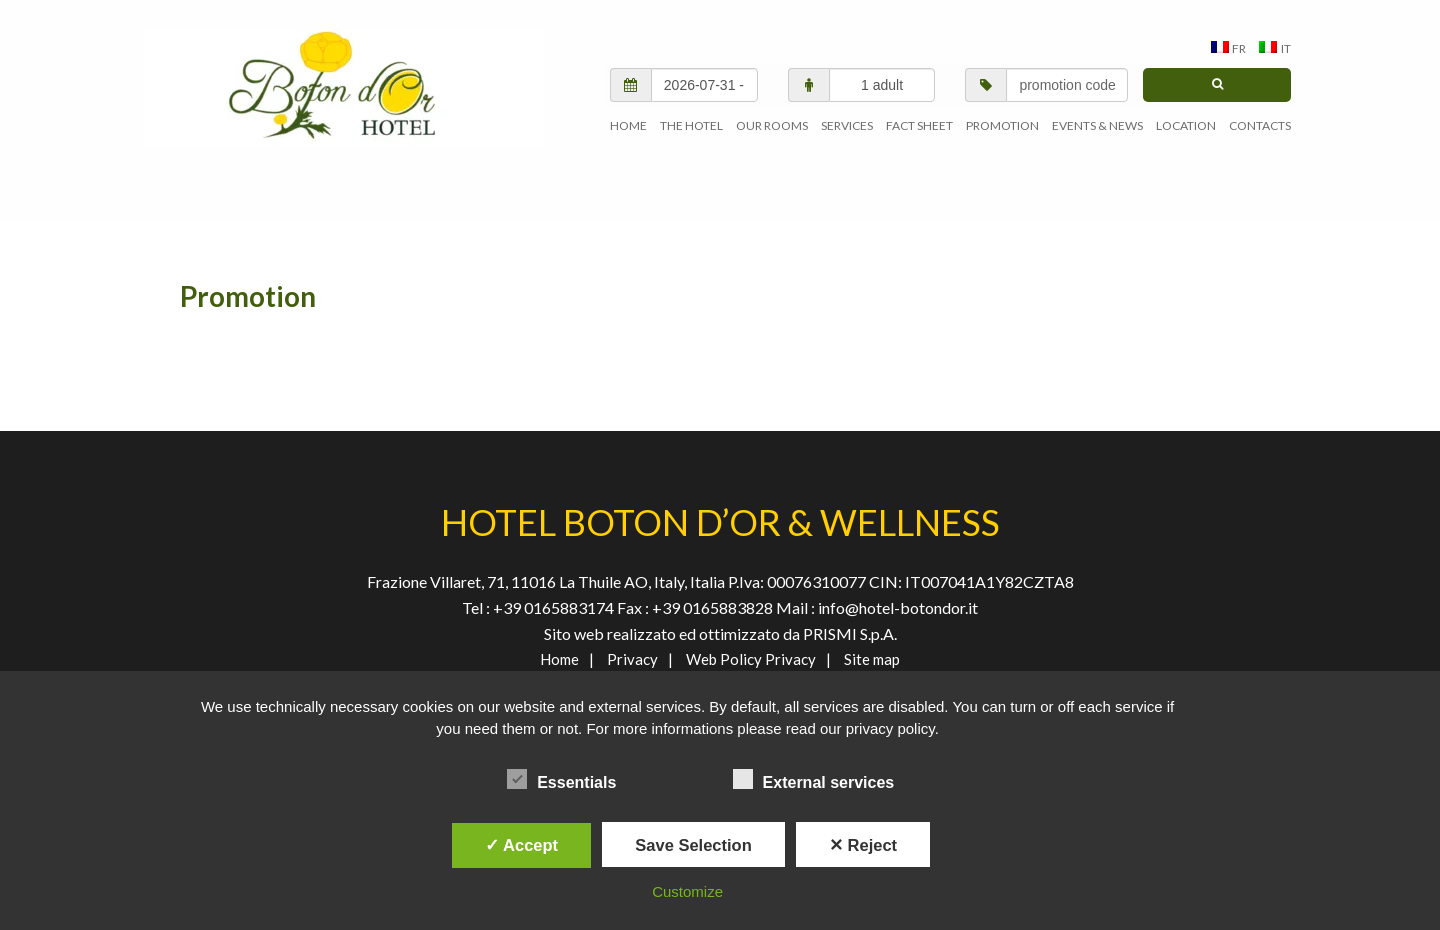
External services (814, 779)
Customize (687, 891)
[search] (1217, 85)
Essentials (561, 779)
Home (559, 659)
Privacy (632, 659)
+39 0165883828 (714, 607)
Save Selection (693, 845)
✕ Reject (863, 845)
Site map (872, 659)
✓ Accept (521, 845)
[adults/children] (882, 85)
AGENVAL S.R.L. (344, 88)
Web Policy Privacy (751, 659)
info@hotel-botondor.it (898, 607)
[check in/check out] (704, 85)
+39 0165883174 (552, 607)
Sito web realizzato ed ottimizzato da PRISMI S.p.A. (720, 633)
